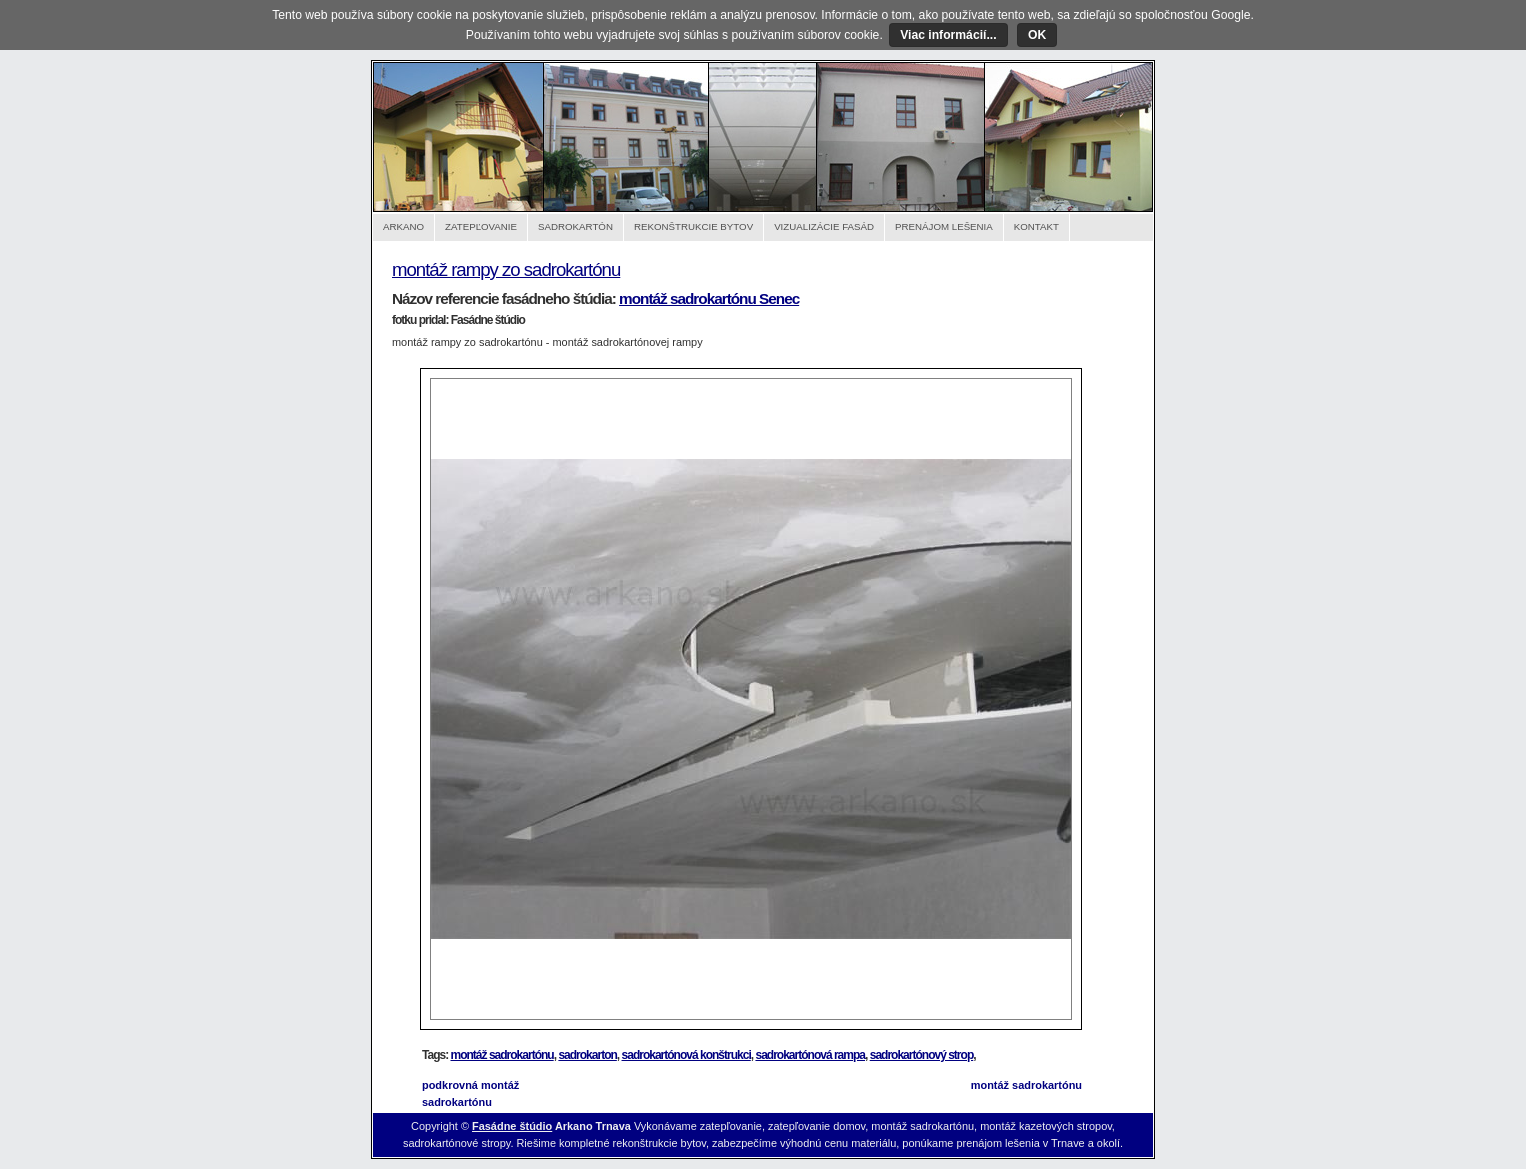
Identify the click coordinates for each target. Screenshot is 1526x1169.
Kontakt (1036, 226)
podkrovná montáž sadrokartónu (470, 1093)
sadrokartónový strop (922, 1055)
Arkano (403, 226)
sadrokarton (587, 1055)
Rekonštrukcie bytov (693, 226)
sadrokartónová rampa (810, 1055)
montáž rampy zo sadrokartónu (506, 269)
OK (1037, 35)
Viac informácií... (948, 35)
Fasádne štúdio (512, 1126)
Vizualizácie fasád (824, 226)
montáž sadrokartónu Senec (709, 298)
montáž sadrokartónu (502, 1055)
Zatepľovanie (481, 226)
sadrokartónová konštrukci (686, 1055)
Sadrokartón (575, 226)
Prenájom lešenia (944, 226)
